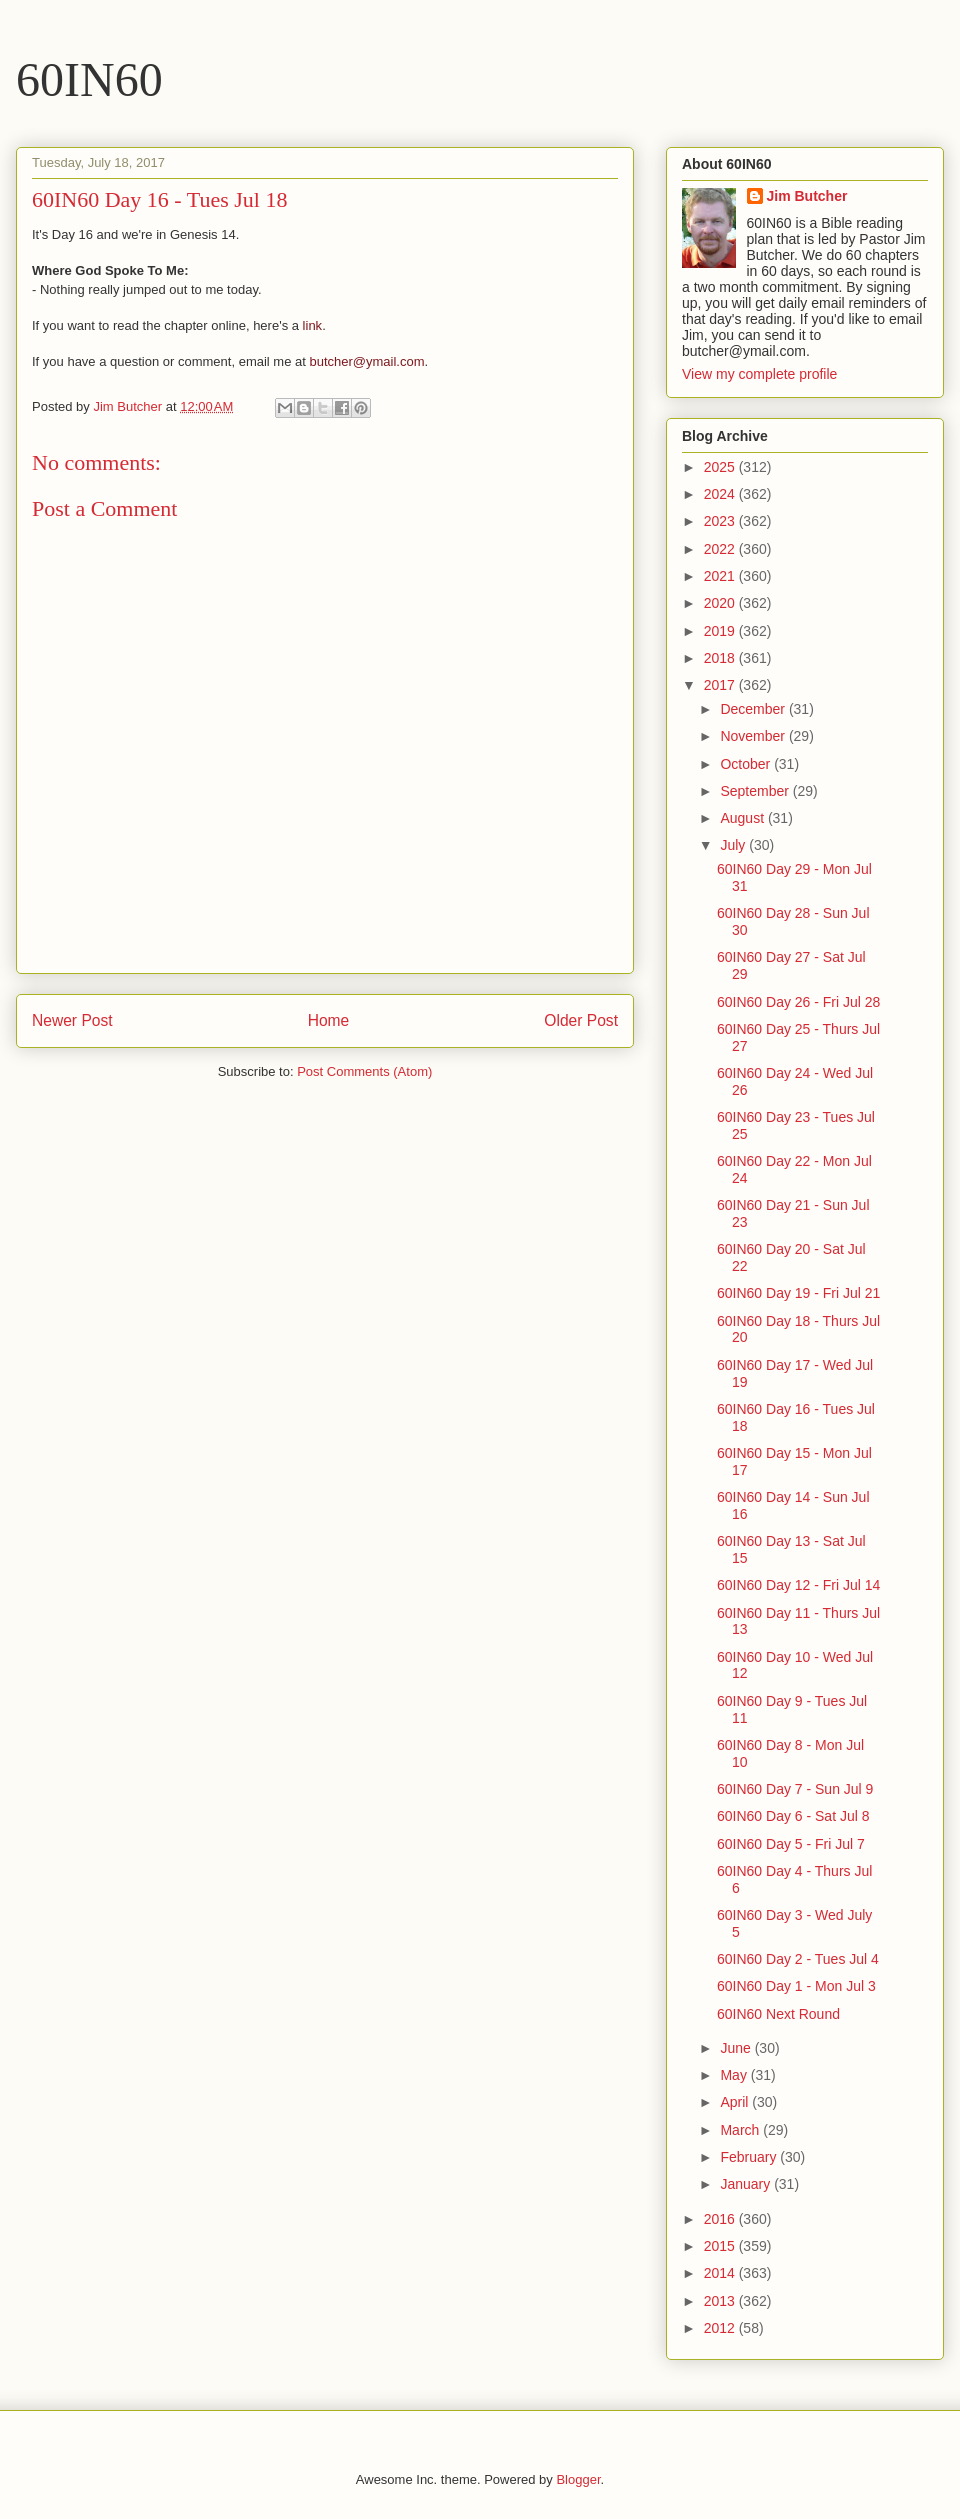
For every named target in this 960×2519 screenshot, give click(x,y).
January (747, 2184)
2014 (721, 2273)
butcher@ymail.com (366, 361)
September (756, 791)
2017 (721, 685)
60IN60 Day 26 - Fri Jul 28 (798, 1002)
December (754, 709)
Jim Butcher (807, 196)
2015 (721, 2246)
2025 (721, 467)
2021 (721, 576)
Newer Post (72, 1020)
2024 (721, 494)
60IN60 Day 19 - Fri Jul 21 (798, 1293)
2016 (721, 2219)
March (741, 2130)
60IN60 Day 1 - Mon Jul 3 (796, 1986)
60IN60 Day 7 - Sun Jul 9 (795, 1789)
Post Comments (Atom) (364, 1071)
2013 (721, 2301)
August (743, 818)
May (735, 2075)
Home (329, 1020)
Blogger (578, 2479)
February (750, 2157)
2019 (721, 631)
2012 (721, 2328)
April (736, 2102)
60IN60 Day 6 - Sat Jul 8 (793, 1816)
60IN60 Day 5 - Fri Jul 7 (791, 1844)
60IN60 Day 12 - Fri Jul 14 (798, 1585)
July (734, 845)
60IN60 (89, 79)
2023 (721, 521)
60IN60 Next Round (778, 2014)
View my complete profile (759, 374)
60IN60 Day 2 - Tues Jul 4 (798, 1959)
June (737, 2048)
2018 (721, 658)
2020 (721, 603)
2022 (721, 549)
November (754, 736)
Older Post (581, 1020)
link (313, 325)
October (747, 764)
